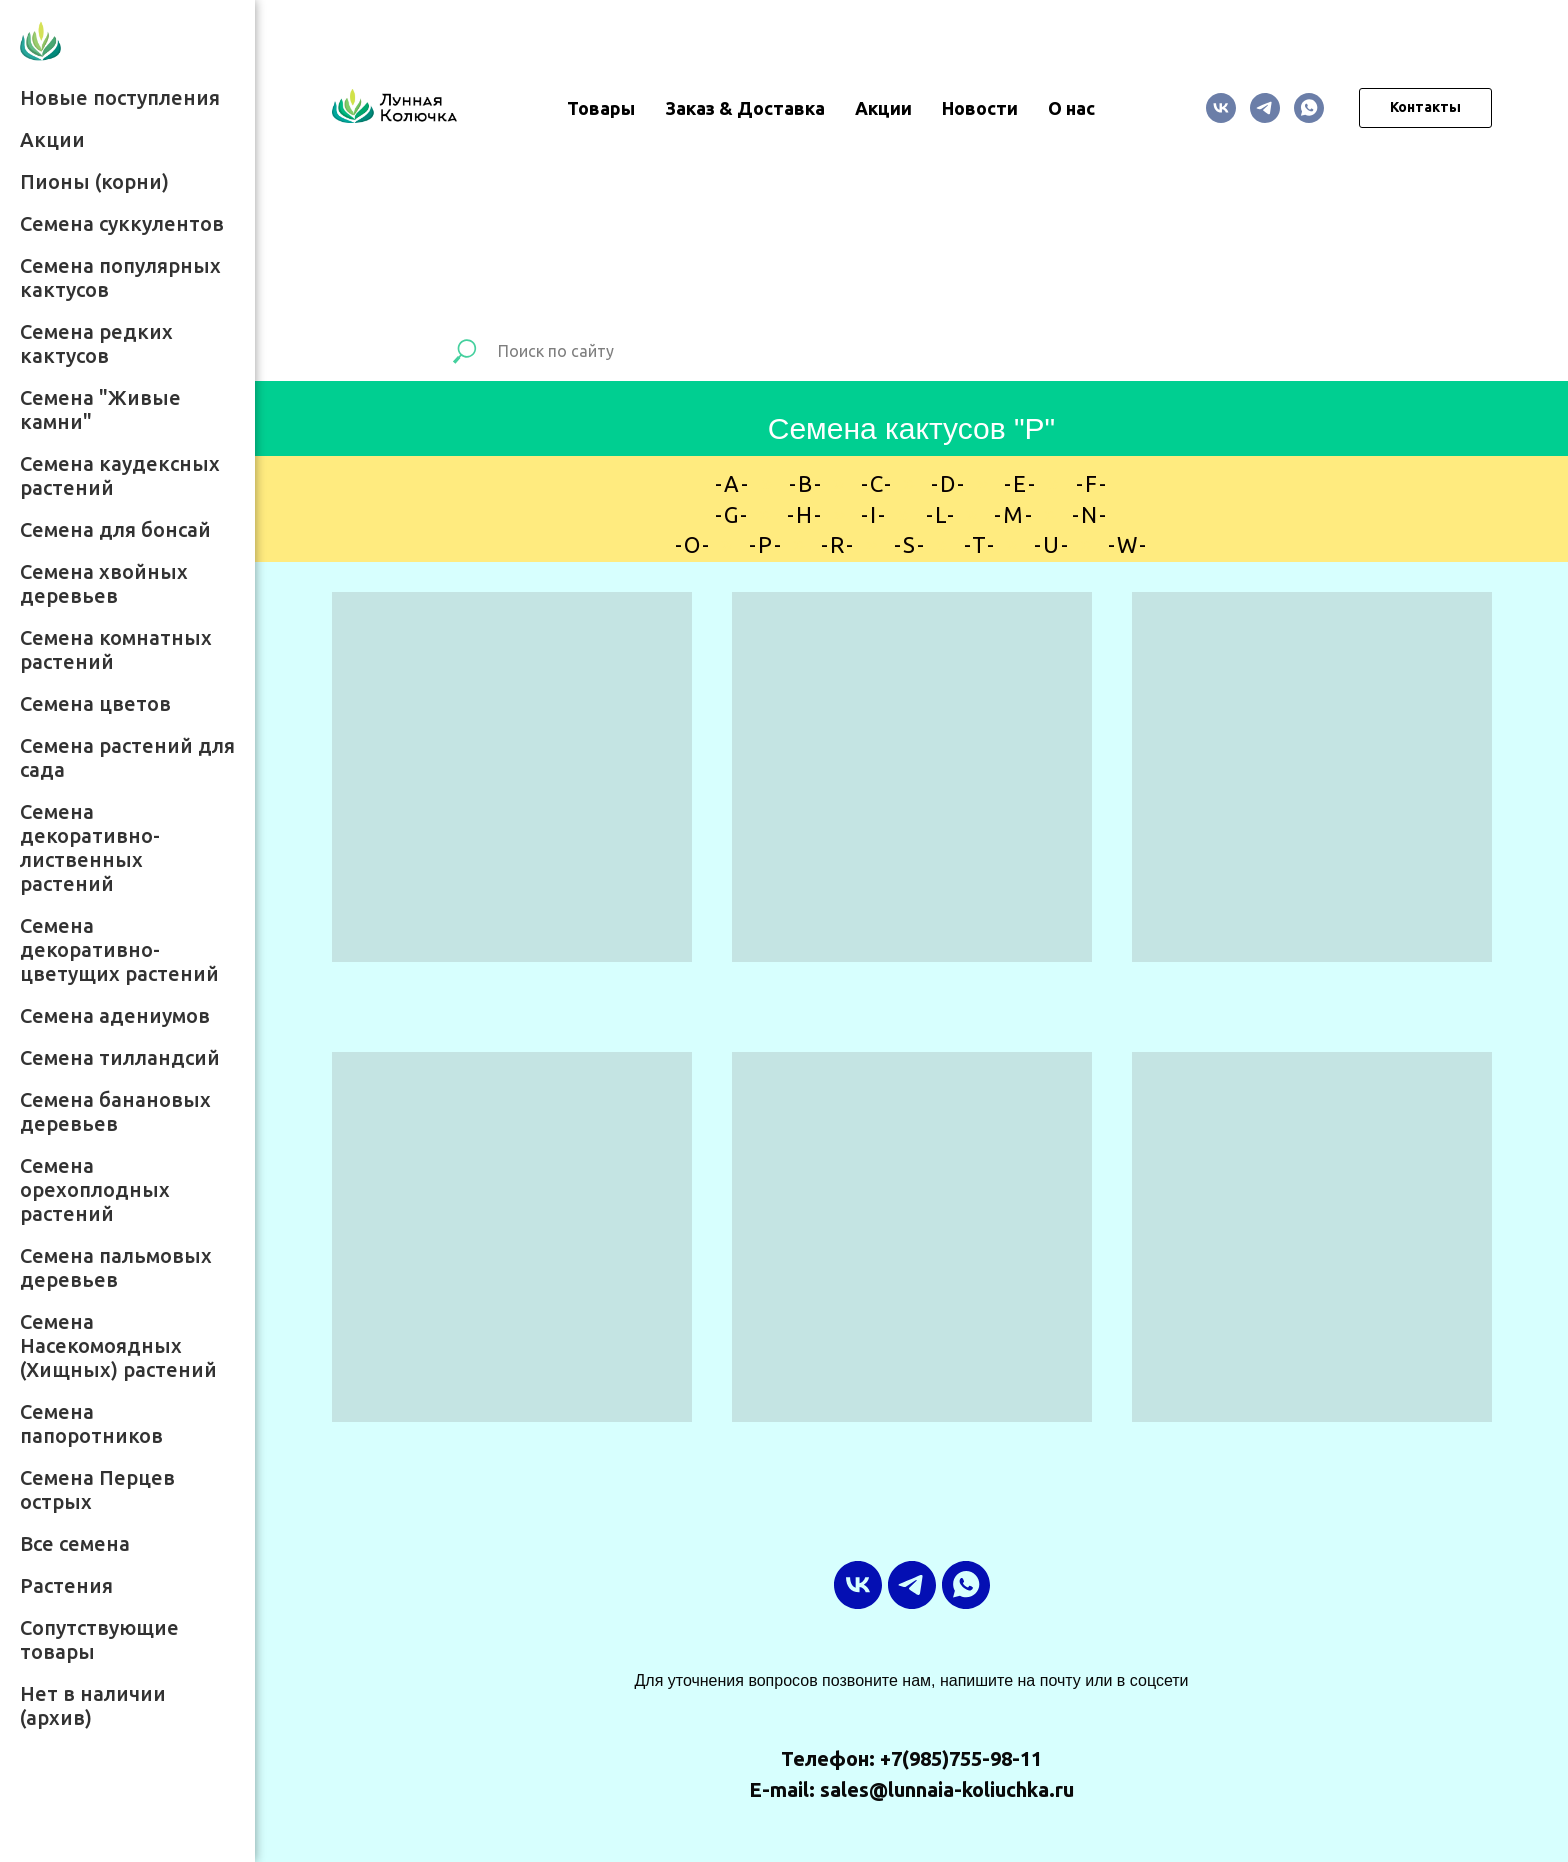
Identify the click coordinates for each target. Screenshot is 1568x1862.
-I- (874, 514)
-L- (941, 514)
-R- (838, 544)
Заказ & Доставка (745, 108)
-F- (1092, 483)
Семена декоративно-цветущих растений (119, 949)
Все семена (75, 1543)
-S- (910, 544)
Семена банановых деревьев (115, 1111)
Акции (52, 139)
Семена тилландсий (120, 1057)
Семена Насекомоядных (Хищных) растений (118, 1345)
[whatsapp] (1309, 108)
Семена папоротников (91, 1423)
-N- (1090, 514)
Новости (980, 108)
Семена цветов (95, 703)
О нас (1071, 108)
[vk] (1221, 108)
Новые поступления (120, 97)
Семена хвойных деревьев (104, 583)
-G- (732, 514)
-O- (693, 544)
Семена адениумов (115, 1015)
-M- (1014, 514)
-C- (877, 483)
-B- (806, 483)
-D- (948, 483)
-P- (766, 544)
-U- (1052, 544)
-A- (732, 483)
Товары (601, 108)
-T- (980, 544)
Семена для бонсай (115, 529)
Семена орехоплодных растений (95, 1189)
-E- (1020, 483)
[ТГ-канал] (1265, 108)
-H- (805, 514)
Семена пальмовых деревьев (116, 1267)
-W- (1128, 544)
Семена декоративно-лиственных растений (90, 847)
